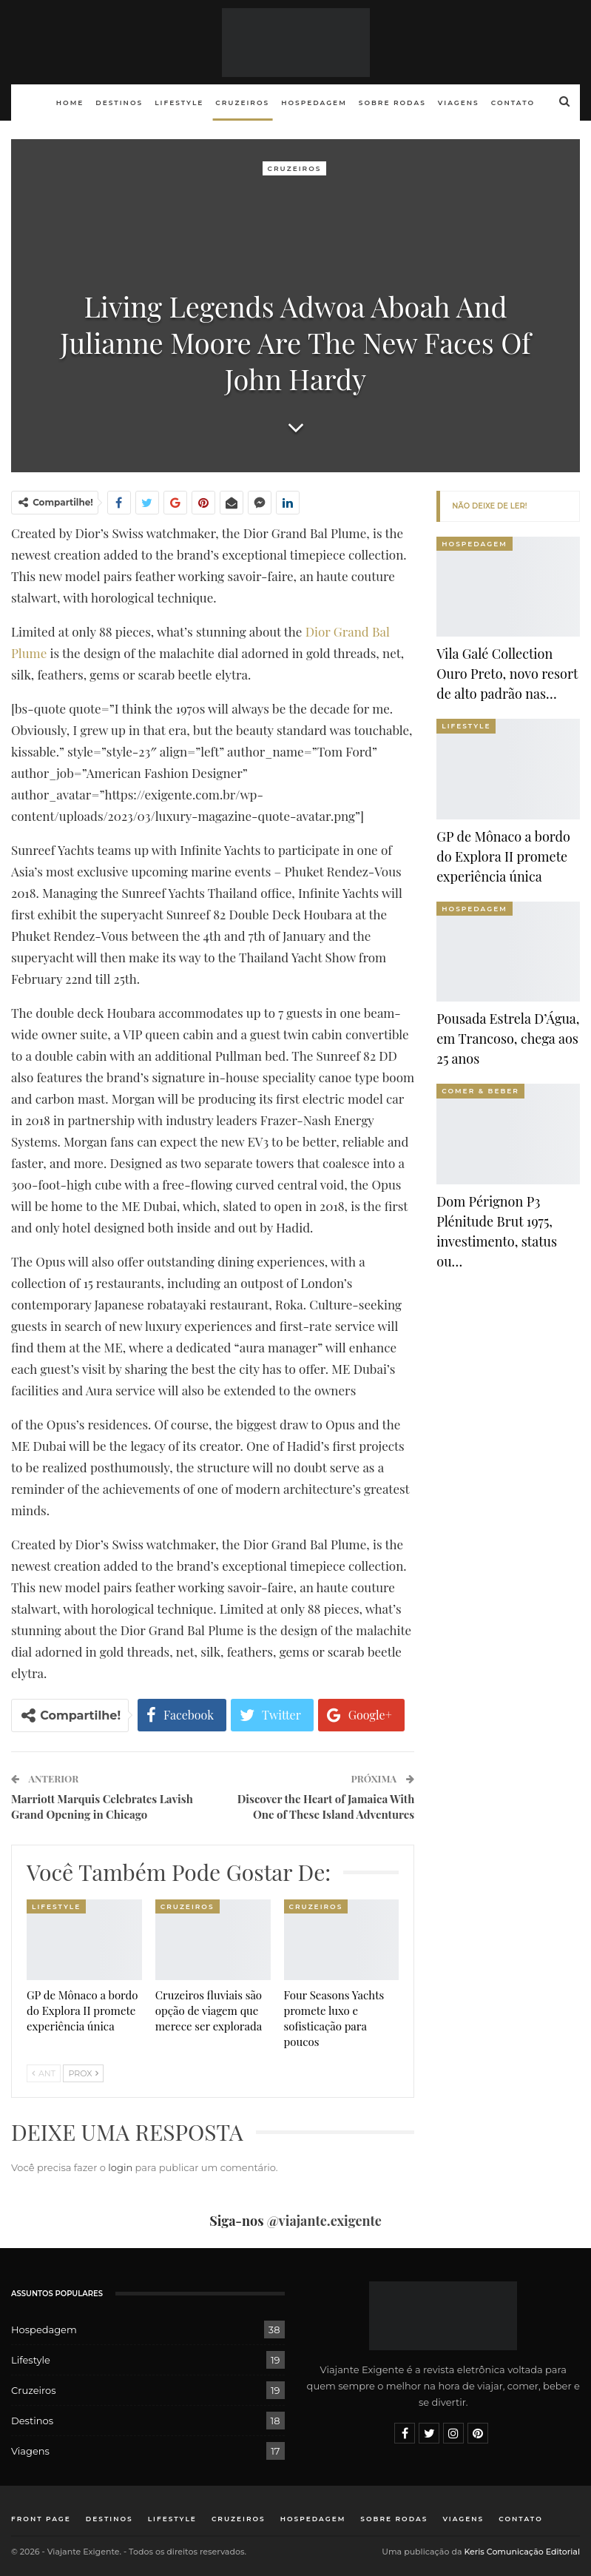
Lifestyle (179, 102)
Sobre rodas (392, 102)
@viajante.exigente (324, 2221)
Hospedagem (314, 102)
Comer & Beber (480, 1091)
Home (70, 102)
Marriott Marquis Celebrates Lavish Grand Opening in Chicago (102, 1806)
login (120, 2167)
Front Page (41, 2519)
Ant (43, 2073)
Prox (83, 2073)
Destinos (119, 102)
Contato (513, 102)
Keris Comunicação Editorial (522, 2551)
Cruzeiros (242, 102)
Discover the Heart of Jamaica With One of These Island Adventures (326, 1806)
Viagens (458, 102)
